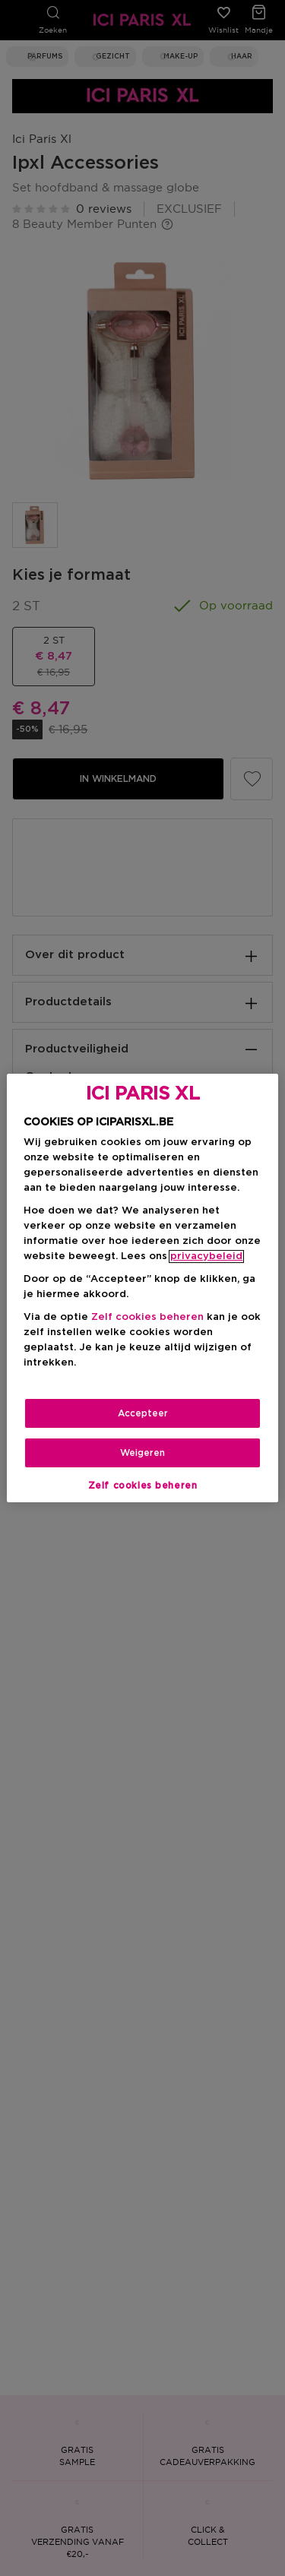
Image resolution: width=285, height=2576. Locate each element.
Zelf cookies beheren (147, 1317)
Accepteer (143, 1413)
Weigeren (142, 1452)
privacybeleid (206, 1256)
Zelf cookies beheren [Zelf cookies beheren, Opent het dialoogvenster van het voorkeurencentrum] (143, 1485)
